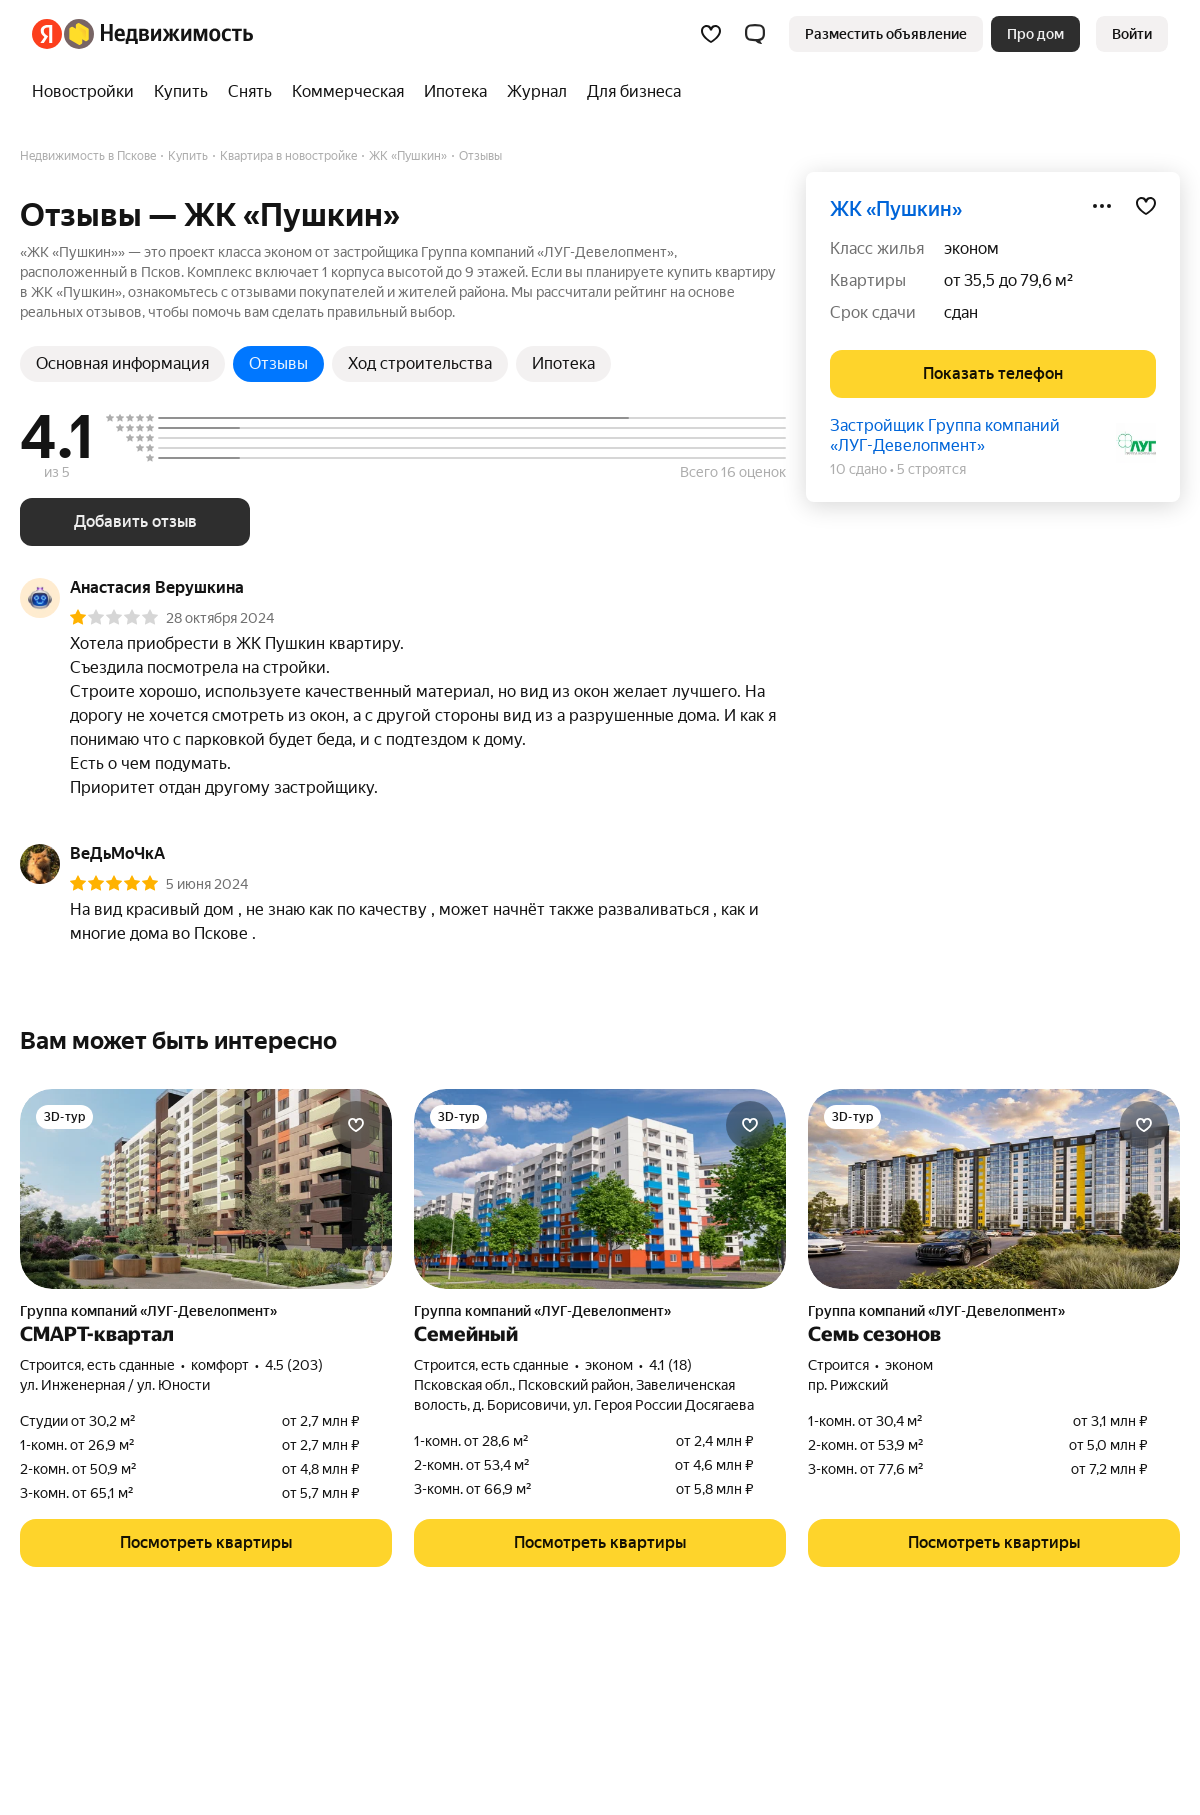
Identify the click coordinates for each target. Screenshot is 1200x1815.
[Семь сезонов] (994, 1189)
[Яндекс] (47, 34)
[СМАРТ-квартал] (206, 1189)
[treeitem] (88, 92)
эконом (971, 248)
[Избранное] (711, 34)
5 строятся (931, 469)
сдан (961, 312)
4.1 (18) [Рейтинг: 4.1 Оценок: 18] (670, 1365)
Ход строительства (420, 363)
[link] (1132, 34)
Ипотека (563, 363)
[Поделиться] (1102, 206)
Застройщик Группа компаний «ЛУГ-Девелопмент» (945, 435)
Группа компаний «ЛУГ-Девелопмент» (148, 1311)
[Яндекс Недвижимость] (158, 34)
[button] (755, 34)
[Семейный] (600, 1189)
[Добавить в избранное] (1146, 206)
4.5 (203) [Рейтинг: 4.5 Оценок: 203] (294, 1365)
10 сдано (858, 469)
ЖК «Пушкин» (896, 209)
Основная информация (122, 363)
